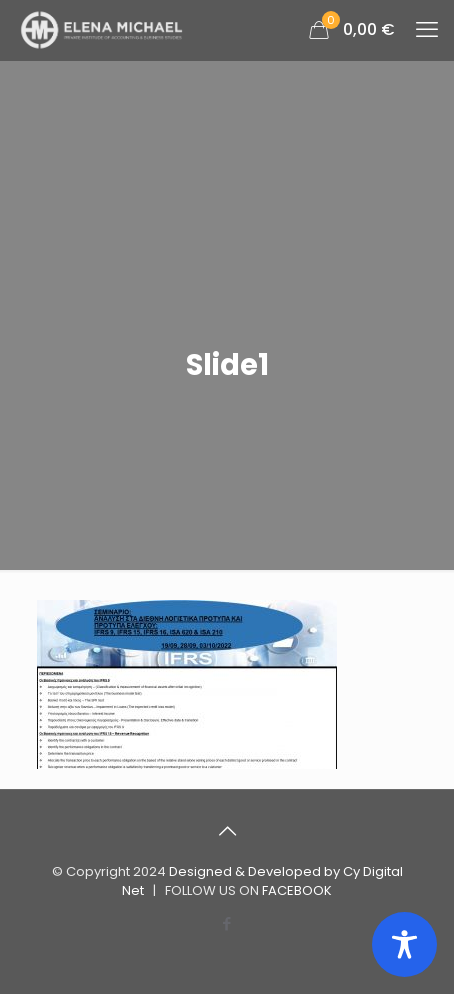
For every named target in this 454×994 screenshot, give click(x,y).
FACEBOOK (297, 890)
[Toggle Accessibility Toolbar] (404, 944)
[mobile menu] (427, 30)
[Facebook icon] (227, 923)
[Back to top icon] (227, 831)
